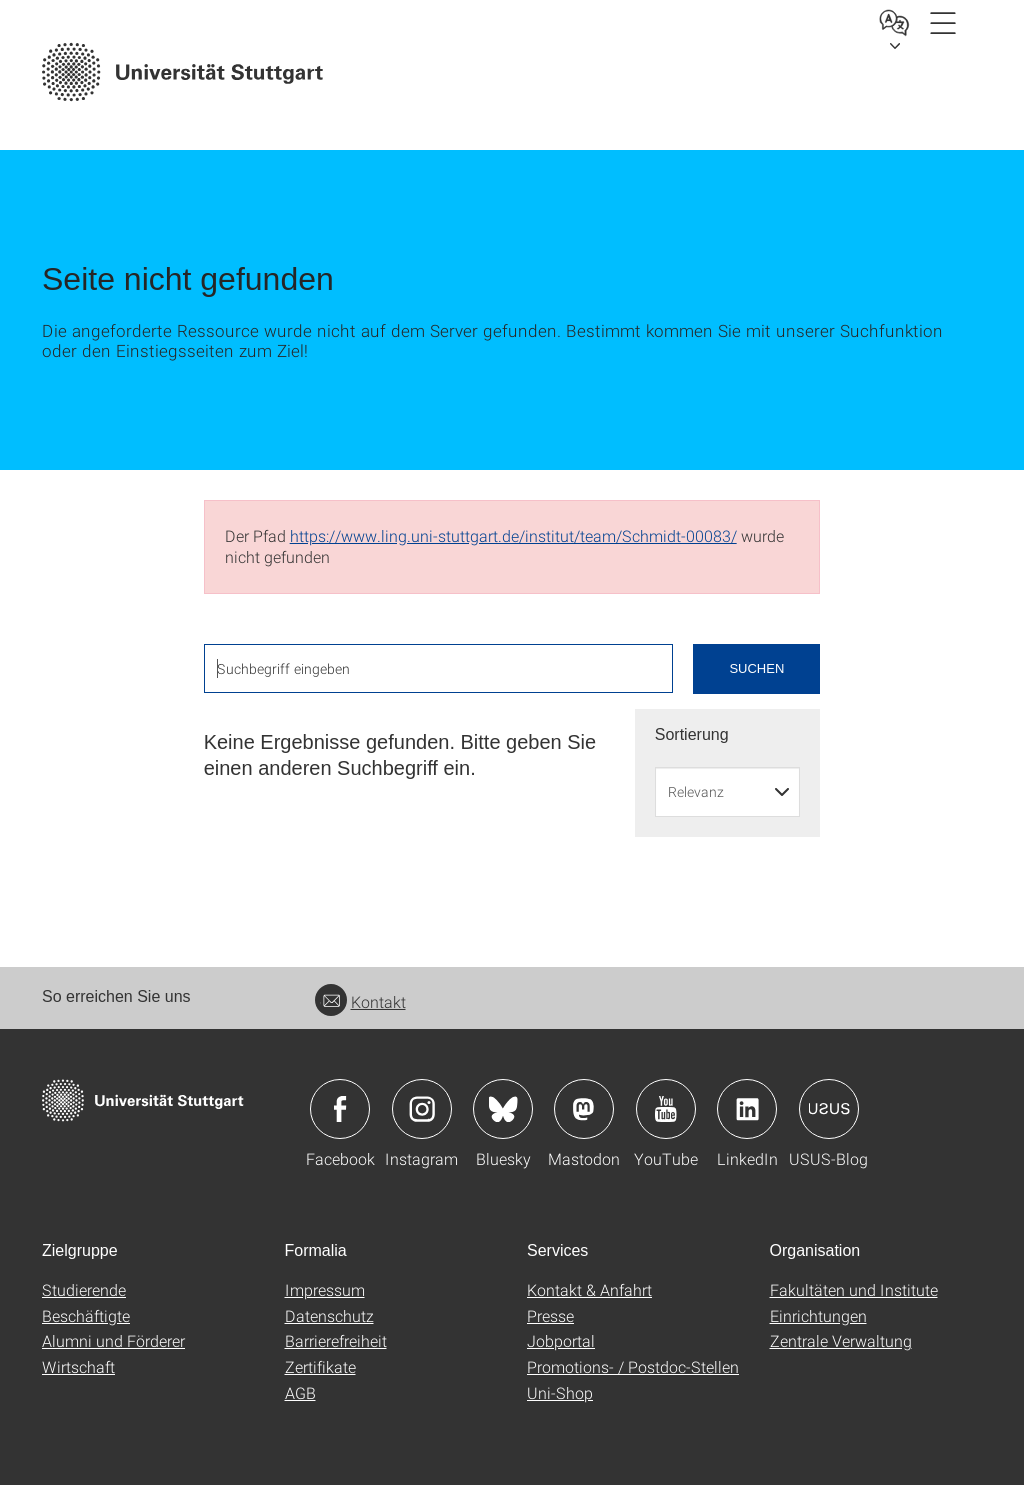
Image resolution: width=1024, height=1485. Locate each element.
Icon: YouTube (666, 1109)
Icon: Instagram (422, 1109)
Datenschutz (329, 1315)
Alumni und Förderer (113, 1340)
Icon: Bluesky (503, 1109)
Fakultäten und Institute (854, 1289)
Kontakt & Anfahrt (589, 1289)
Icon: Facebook (340, 1109)
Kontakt (360, 1001)
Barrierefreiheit (336, 1340)
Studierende (84, 1289)
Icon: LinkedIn (747, 1109)
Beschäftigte (86, 1315)
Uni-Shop (560, 1392)
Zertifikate (320, 1366)
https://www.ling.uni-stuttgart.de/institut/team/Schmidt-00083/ (513, 535)
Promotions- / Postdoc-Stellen (633, 1366)
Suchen (756, 668)
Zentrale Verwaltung (841, 1340)
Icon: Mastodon (584, 1109)
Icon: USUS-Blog (829, 1109)
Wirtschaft (78, 1366)
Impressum (325, 1289)
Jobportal (561, 1340)
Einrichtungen (818, 1315)
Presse (550, 1315)
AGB (300, 1392)
